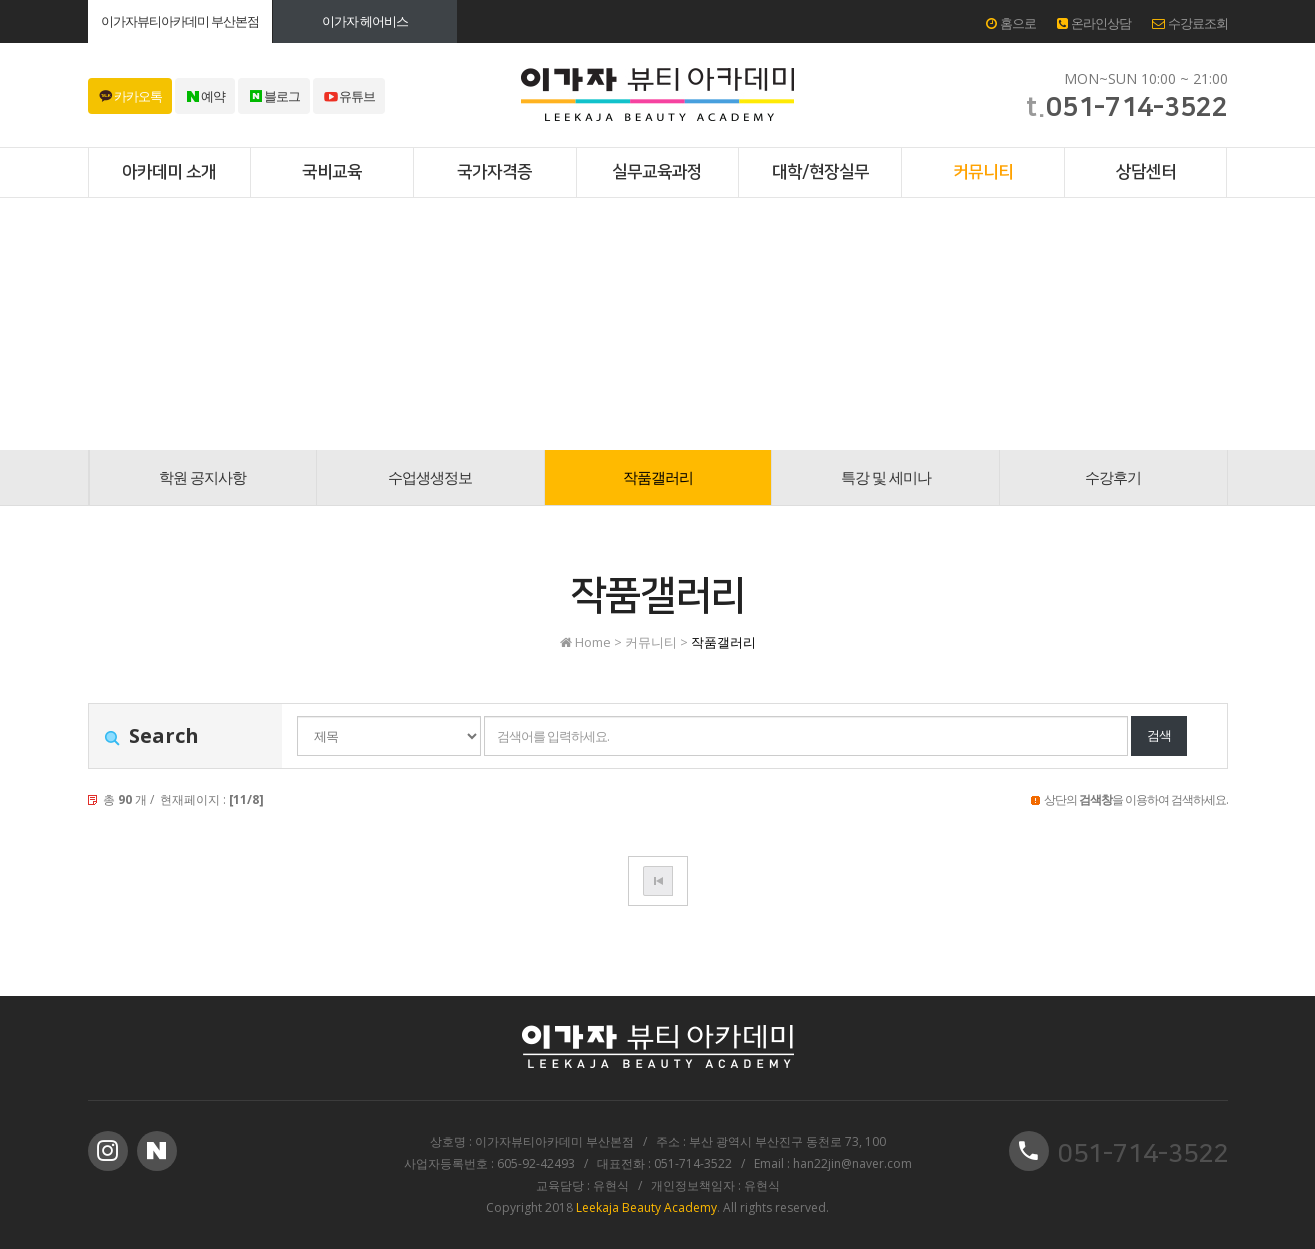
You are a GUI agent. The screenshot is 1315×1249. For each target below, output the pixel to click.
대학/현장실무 (820, 172)
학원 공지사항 (202, 477)
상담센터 (1146, 172)
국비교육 (332, 172)
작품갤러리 (658, 477)
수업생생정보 (430, 477)
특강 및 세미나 (886, 477)
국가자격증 (494, 172)
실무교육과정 (657, 172)
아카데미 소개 (169, 172)
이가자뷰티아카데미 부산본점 (180, 21)
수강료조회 (1190, 23)
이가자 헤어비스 (365, 21)
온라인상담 (1094, 23)
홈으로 (1011, 23)
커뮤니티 (983, 172)
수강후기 (1113, 477)
